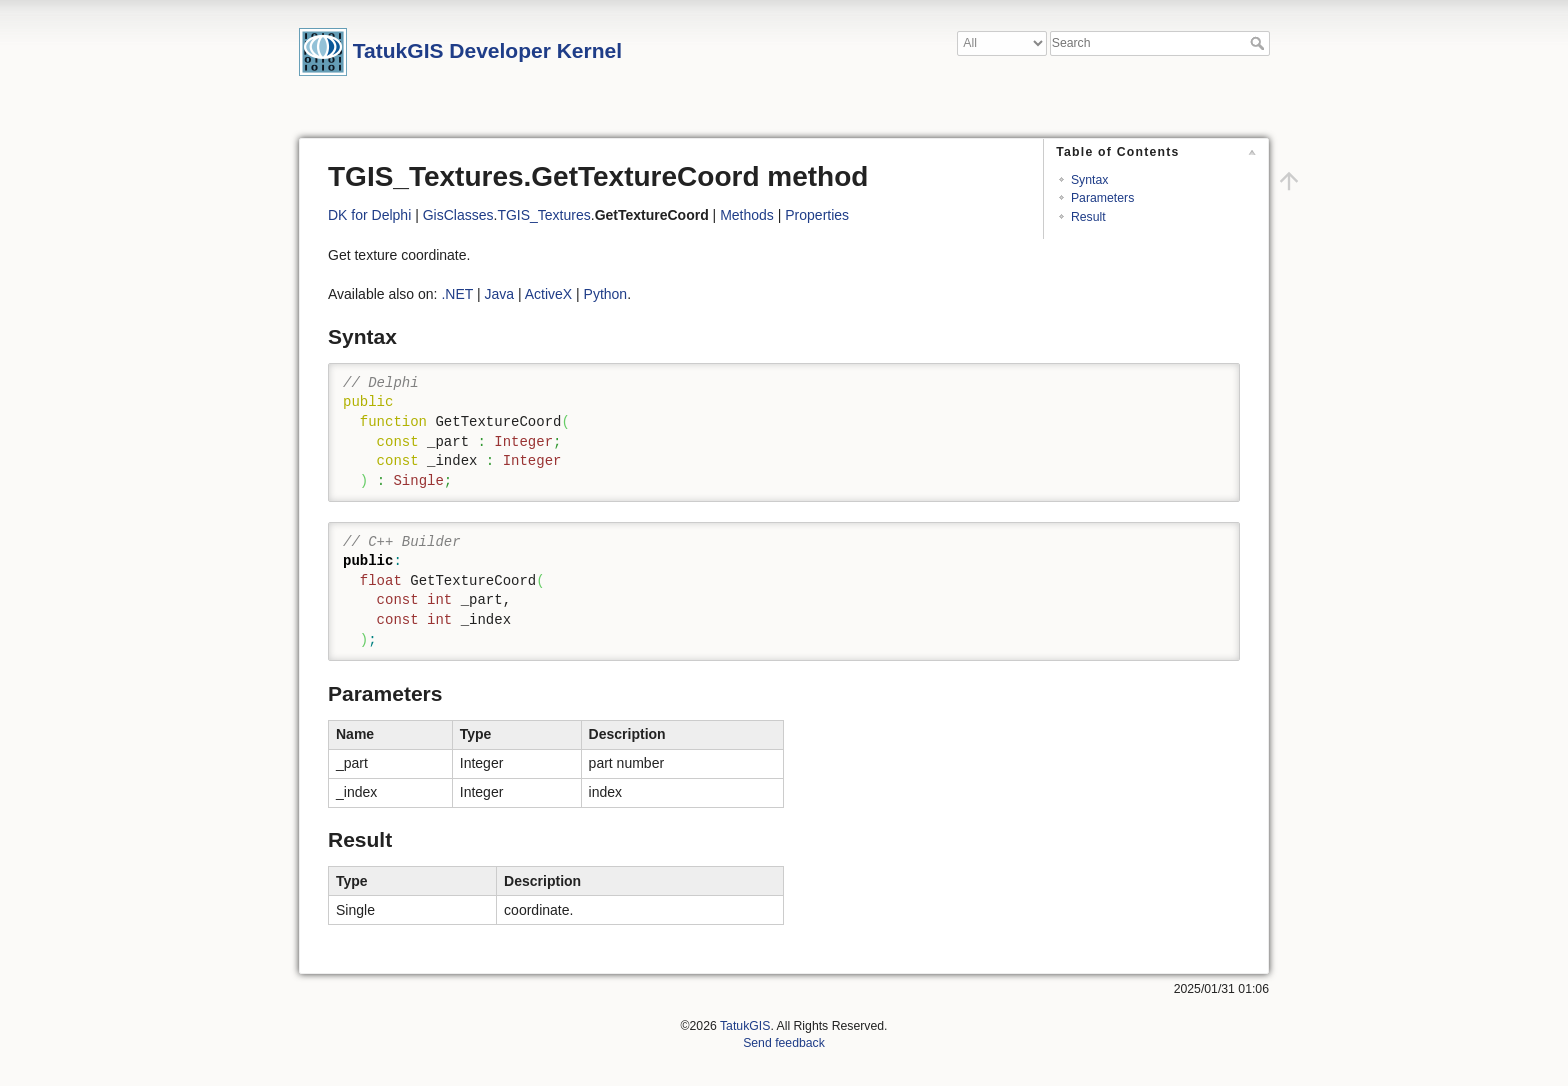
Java (499, 294)
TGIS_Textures (543, 215)
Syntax (1089, 180)
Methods (747, 215)
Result (1088, 217)
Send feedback (784, 1043)
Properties (817, 215)
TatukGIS (745, 1026)
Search (1259, 43)
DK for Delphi (369, 215)
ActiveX (548, 294)
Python (606, 294)
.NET (457, 294)
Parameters (1102, 198)
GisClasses (458, 215)
